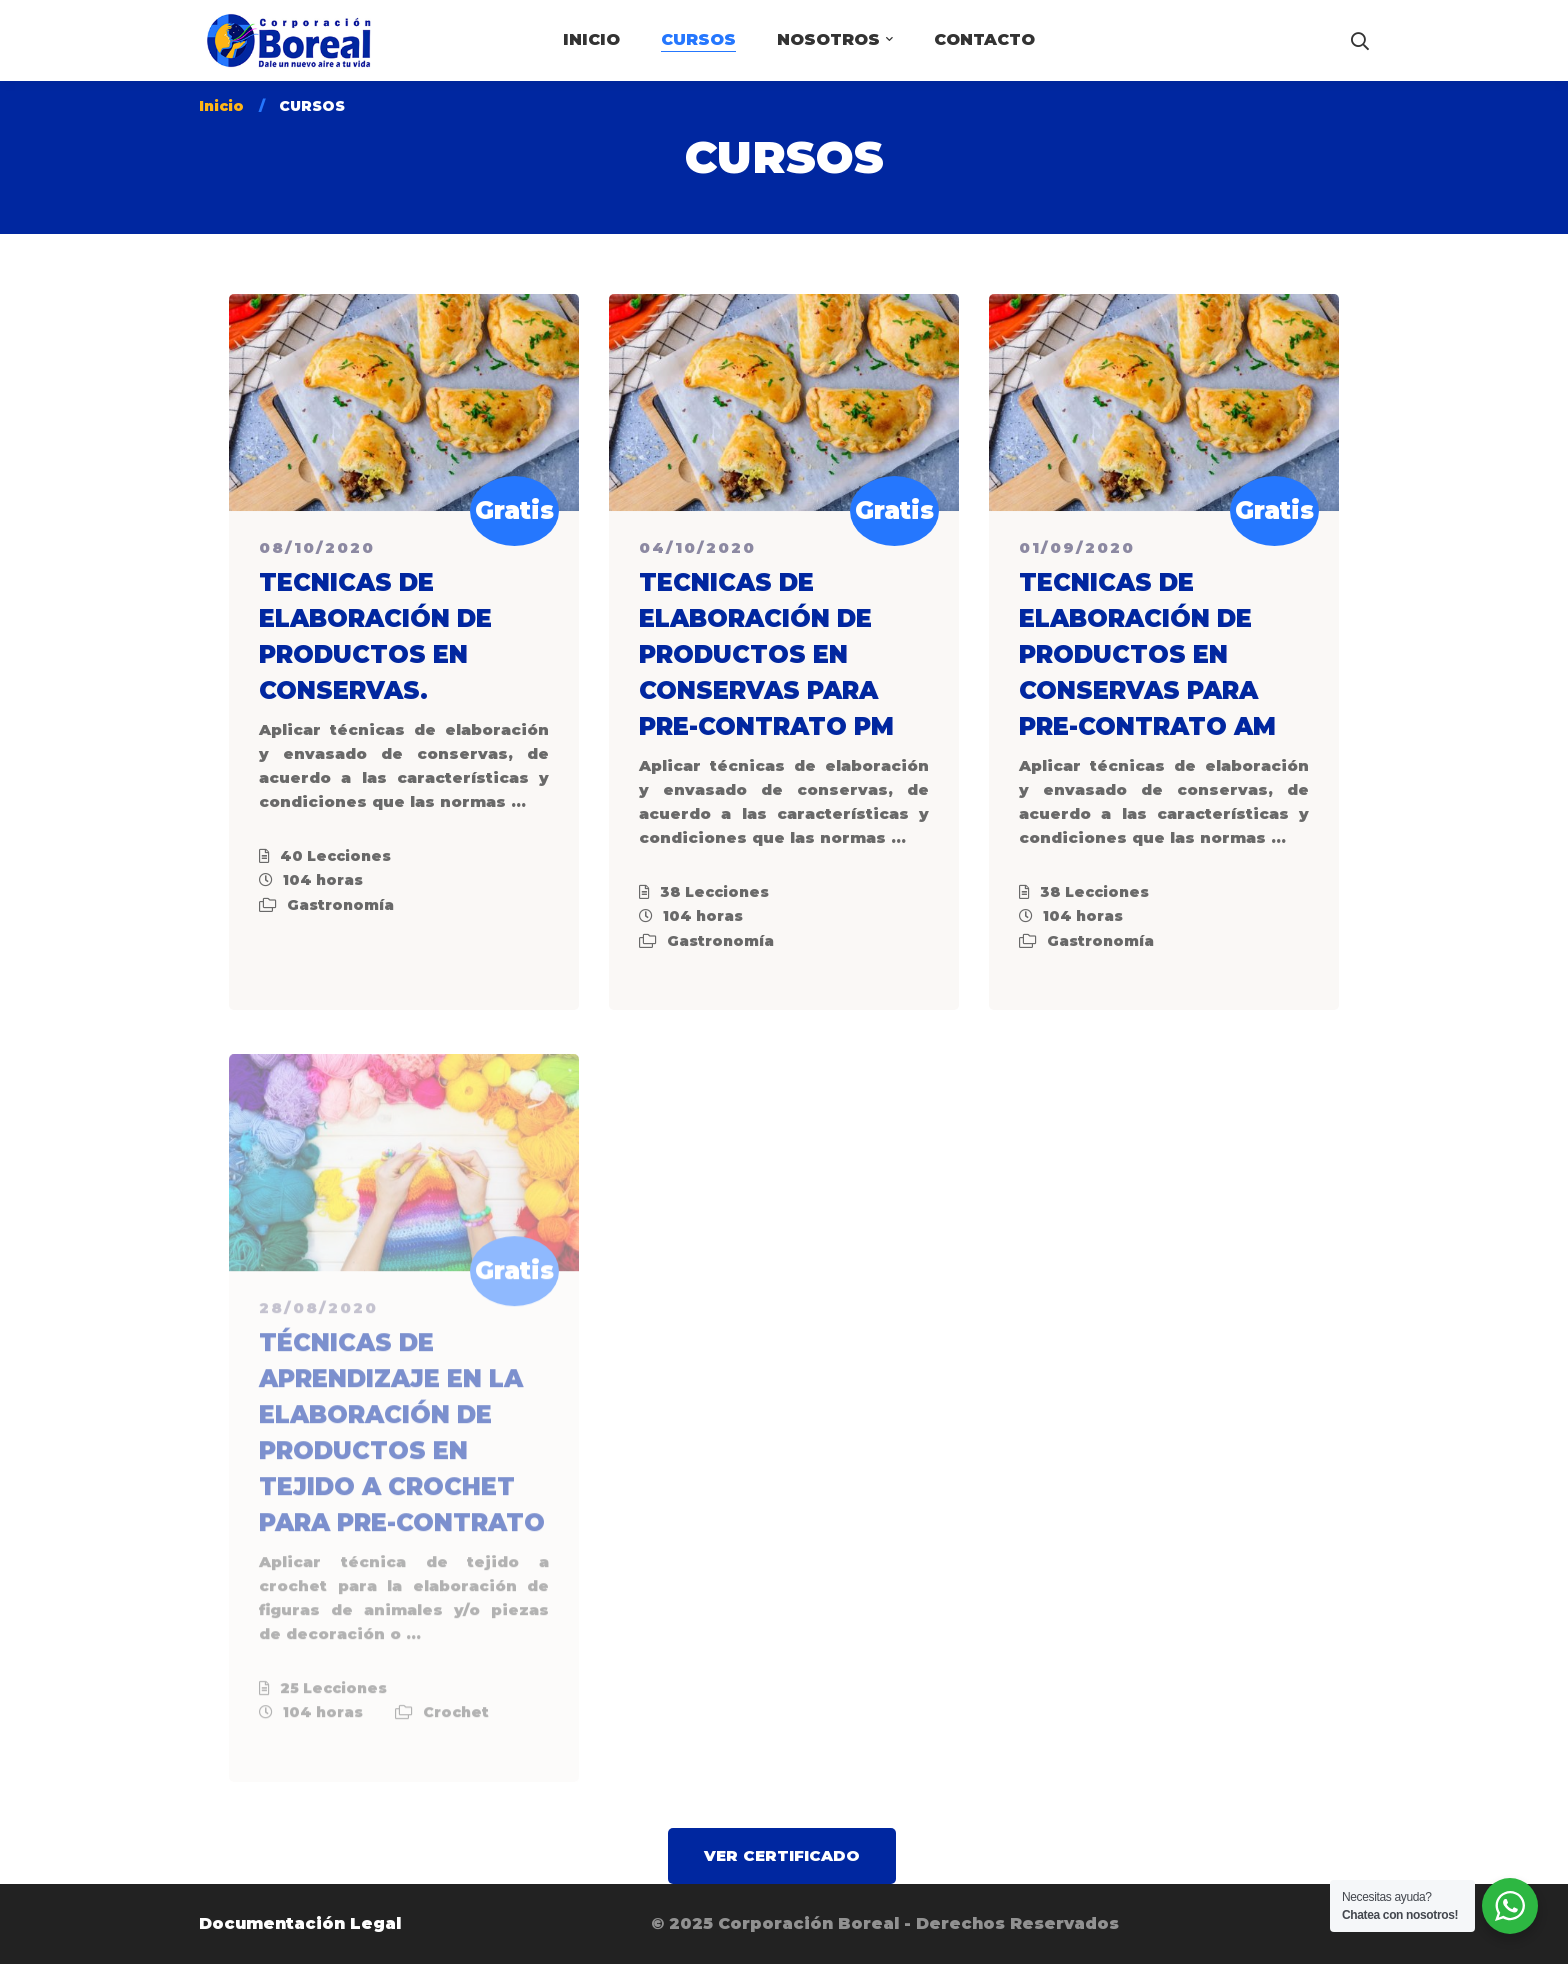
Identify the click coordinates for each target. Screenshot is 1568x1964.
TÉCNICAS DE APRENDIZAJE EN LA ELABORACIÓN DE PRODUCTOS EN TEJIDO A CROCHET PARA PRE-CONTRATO (402, 1442)
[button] (782, 1856)
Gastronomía (340, 908)
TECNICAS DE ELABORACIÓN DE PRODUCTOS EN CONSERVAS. (375, 639)
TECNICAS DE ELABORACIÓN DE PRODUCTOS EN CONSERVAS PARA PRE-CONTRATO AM (1147, 657)
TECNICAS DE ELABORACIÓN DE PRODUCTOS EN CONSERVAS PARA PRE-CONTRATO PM (766, 657)
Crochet (456, 1723)
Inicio (221, 106)
